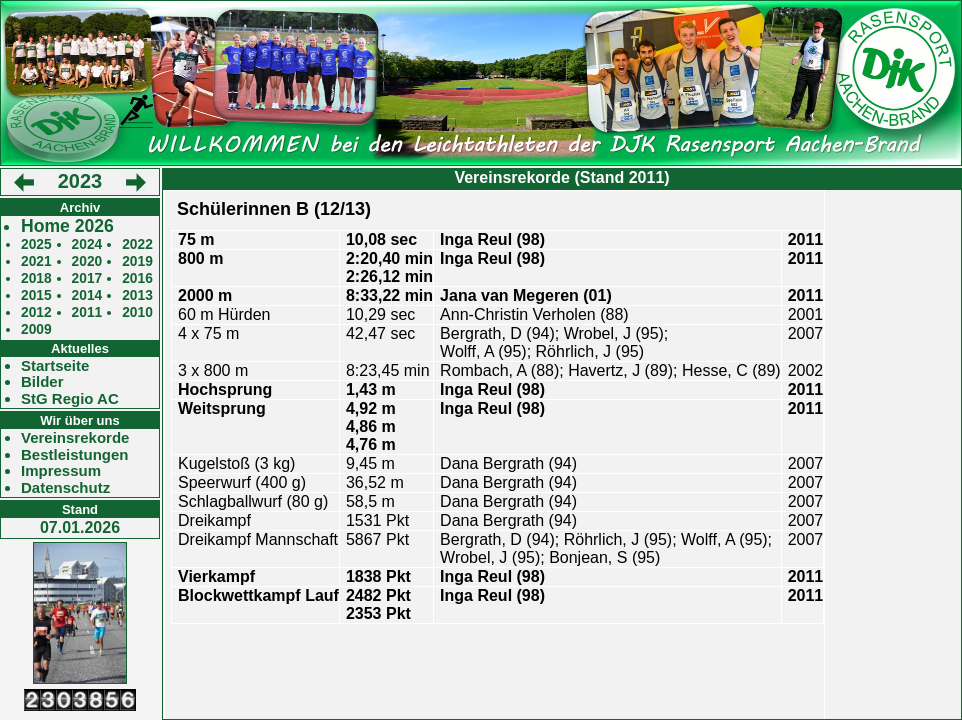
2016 (137, 278)
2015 (36, 295)
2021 (36, 261)
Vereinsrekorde (75, 438)
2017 (87, 278)
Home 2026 (67, 226)
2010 (137, 312)
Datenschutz (65, 488)
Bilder (42, 382)
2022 (137, 244)
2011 (87, 312)
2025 (36, 244)
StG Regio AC (70, 399)
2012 (36, 312)
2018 (36, 278)
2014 (87, 295)
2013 (137, 295)
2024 (87, 244)
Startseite (55, 366)
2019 (137, 261)
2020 (87, 261)
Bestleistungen (75, 455)
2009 (36, 329)
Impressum (61, 471)
